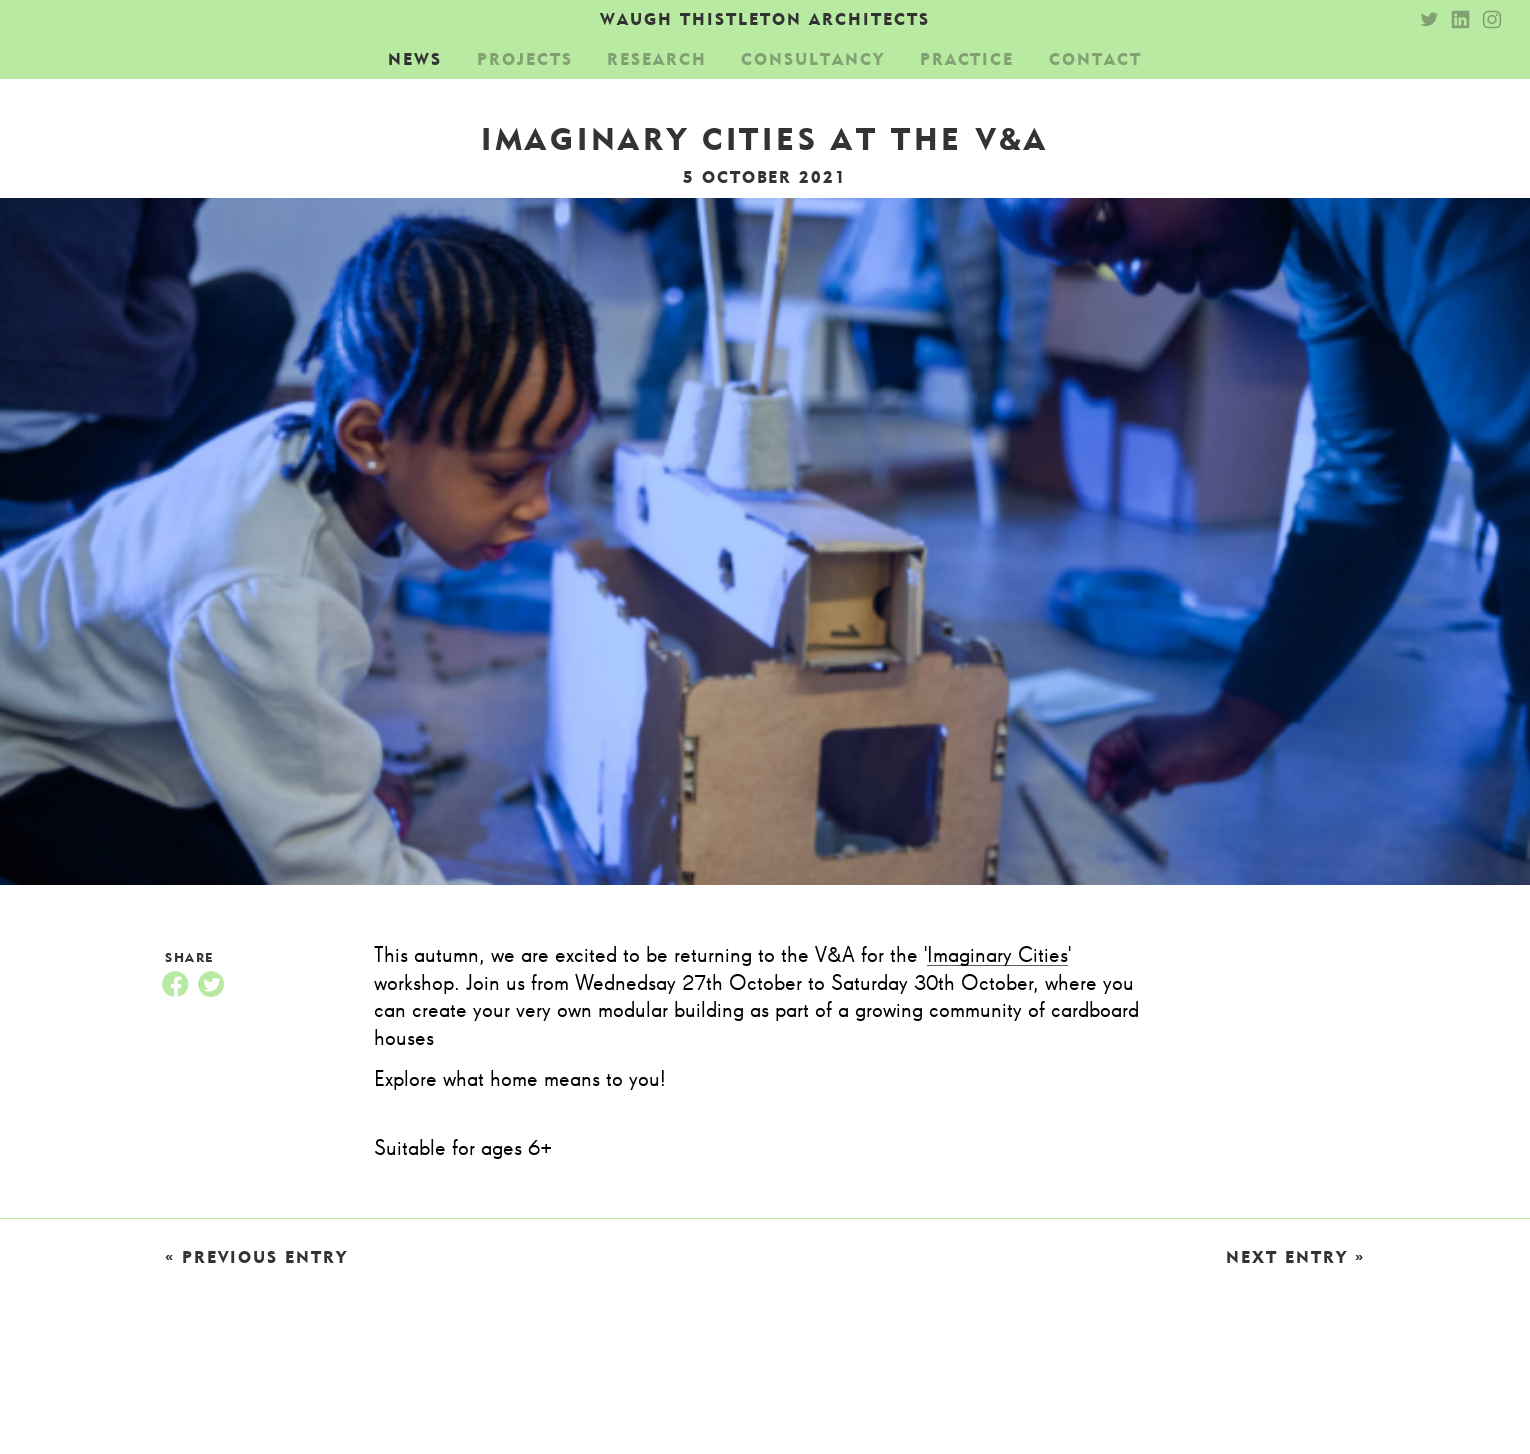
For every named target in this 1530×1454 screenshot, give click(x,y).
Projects (525, 59)
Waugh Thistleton (764, 19)
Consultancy (813, 59)
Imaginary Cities (997, 956)
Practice (967, 59)
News (415, 59)
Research (657, 59)
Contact (1095, 59)
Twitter (211, 984)
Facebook (175, 984)
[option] (765, 550)
